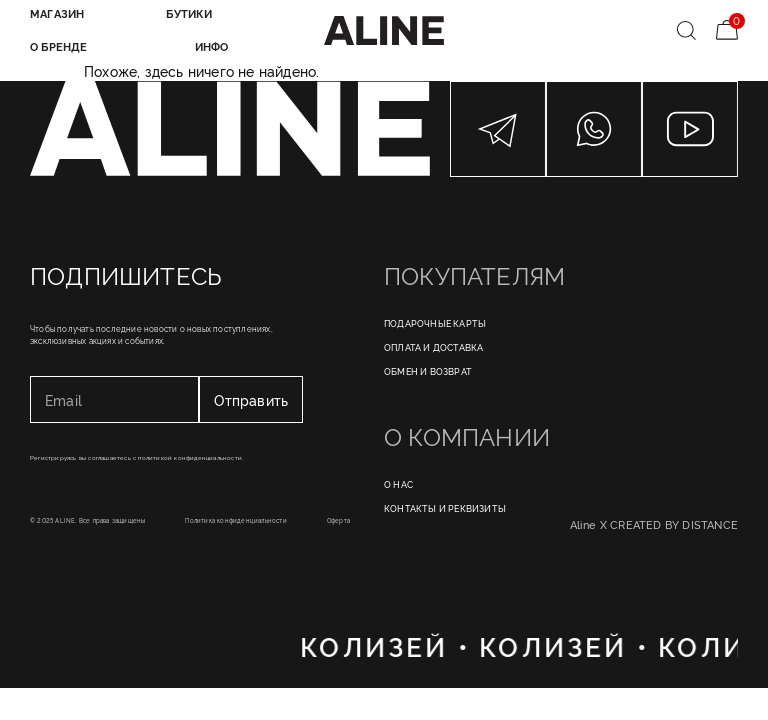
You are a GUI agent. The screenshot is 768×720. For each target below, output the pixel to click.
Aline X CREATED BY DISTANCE (654, 524)
